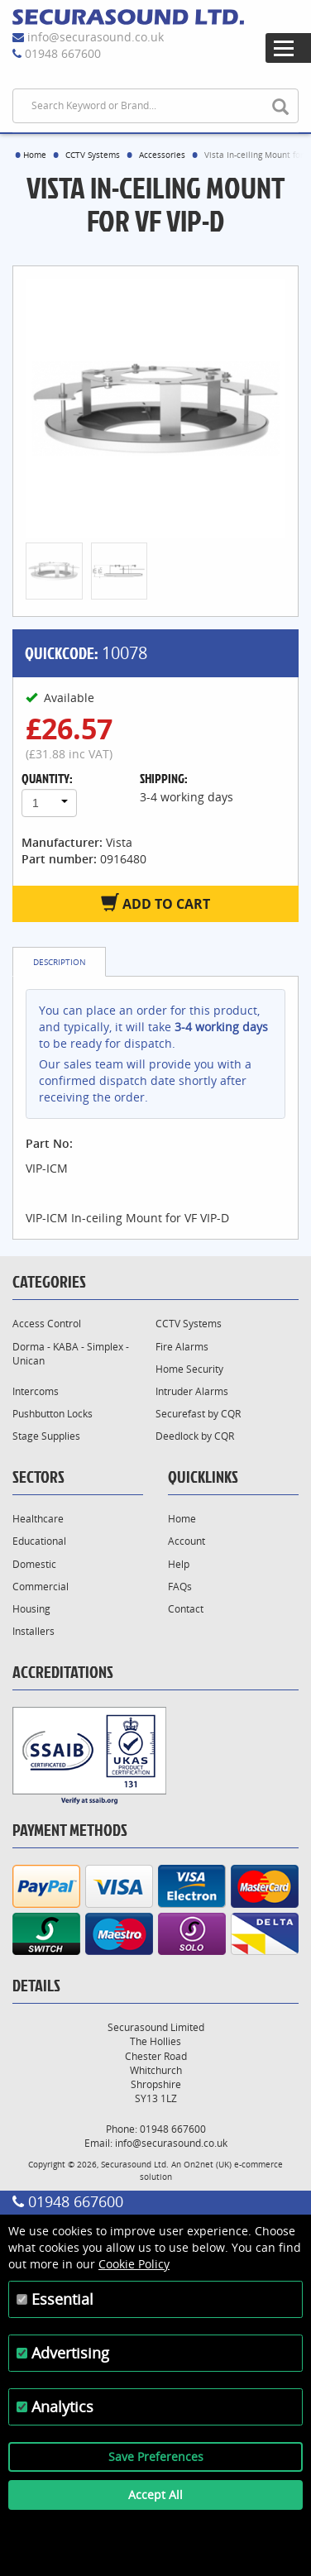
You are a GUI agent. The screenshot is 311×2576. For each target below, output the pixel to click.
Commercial (40, 1587)
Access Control (46, 1324)
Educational (39, 1541)
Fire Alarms (182, 1347)
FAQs (180, 1587)
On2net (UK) (208, 2164)
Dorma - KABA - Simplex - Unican (70, 1354)
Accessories (162, 154)
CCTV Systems (92, 154)
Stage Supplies (46, 1436)
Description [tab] (59, 962)
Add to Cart (155, 903)
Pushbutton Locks (52, 1414)
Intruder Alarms (192, 1391)
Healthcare (38, 1519)
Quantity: (47, 778)
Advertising (70, 2353)
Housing (31, 1609)
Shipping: (164, 778)
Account (186, 1541)
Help (178, 1564)
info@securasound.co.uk (95, 37)
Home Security (189, 1369)
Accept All (155, 2494)
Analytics (62, 2406)
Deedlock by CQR (195, 1436)
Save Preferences (155, 2456)
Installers (33, 1631)
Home (34, 154)
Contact (185, 1609)
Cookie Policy (134, 2264)
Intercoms (35, 1391)
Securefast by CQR (198, 1414)
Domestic (34, 1564)
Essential (62, 2299)
